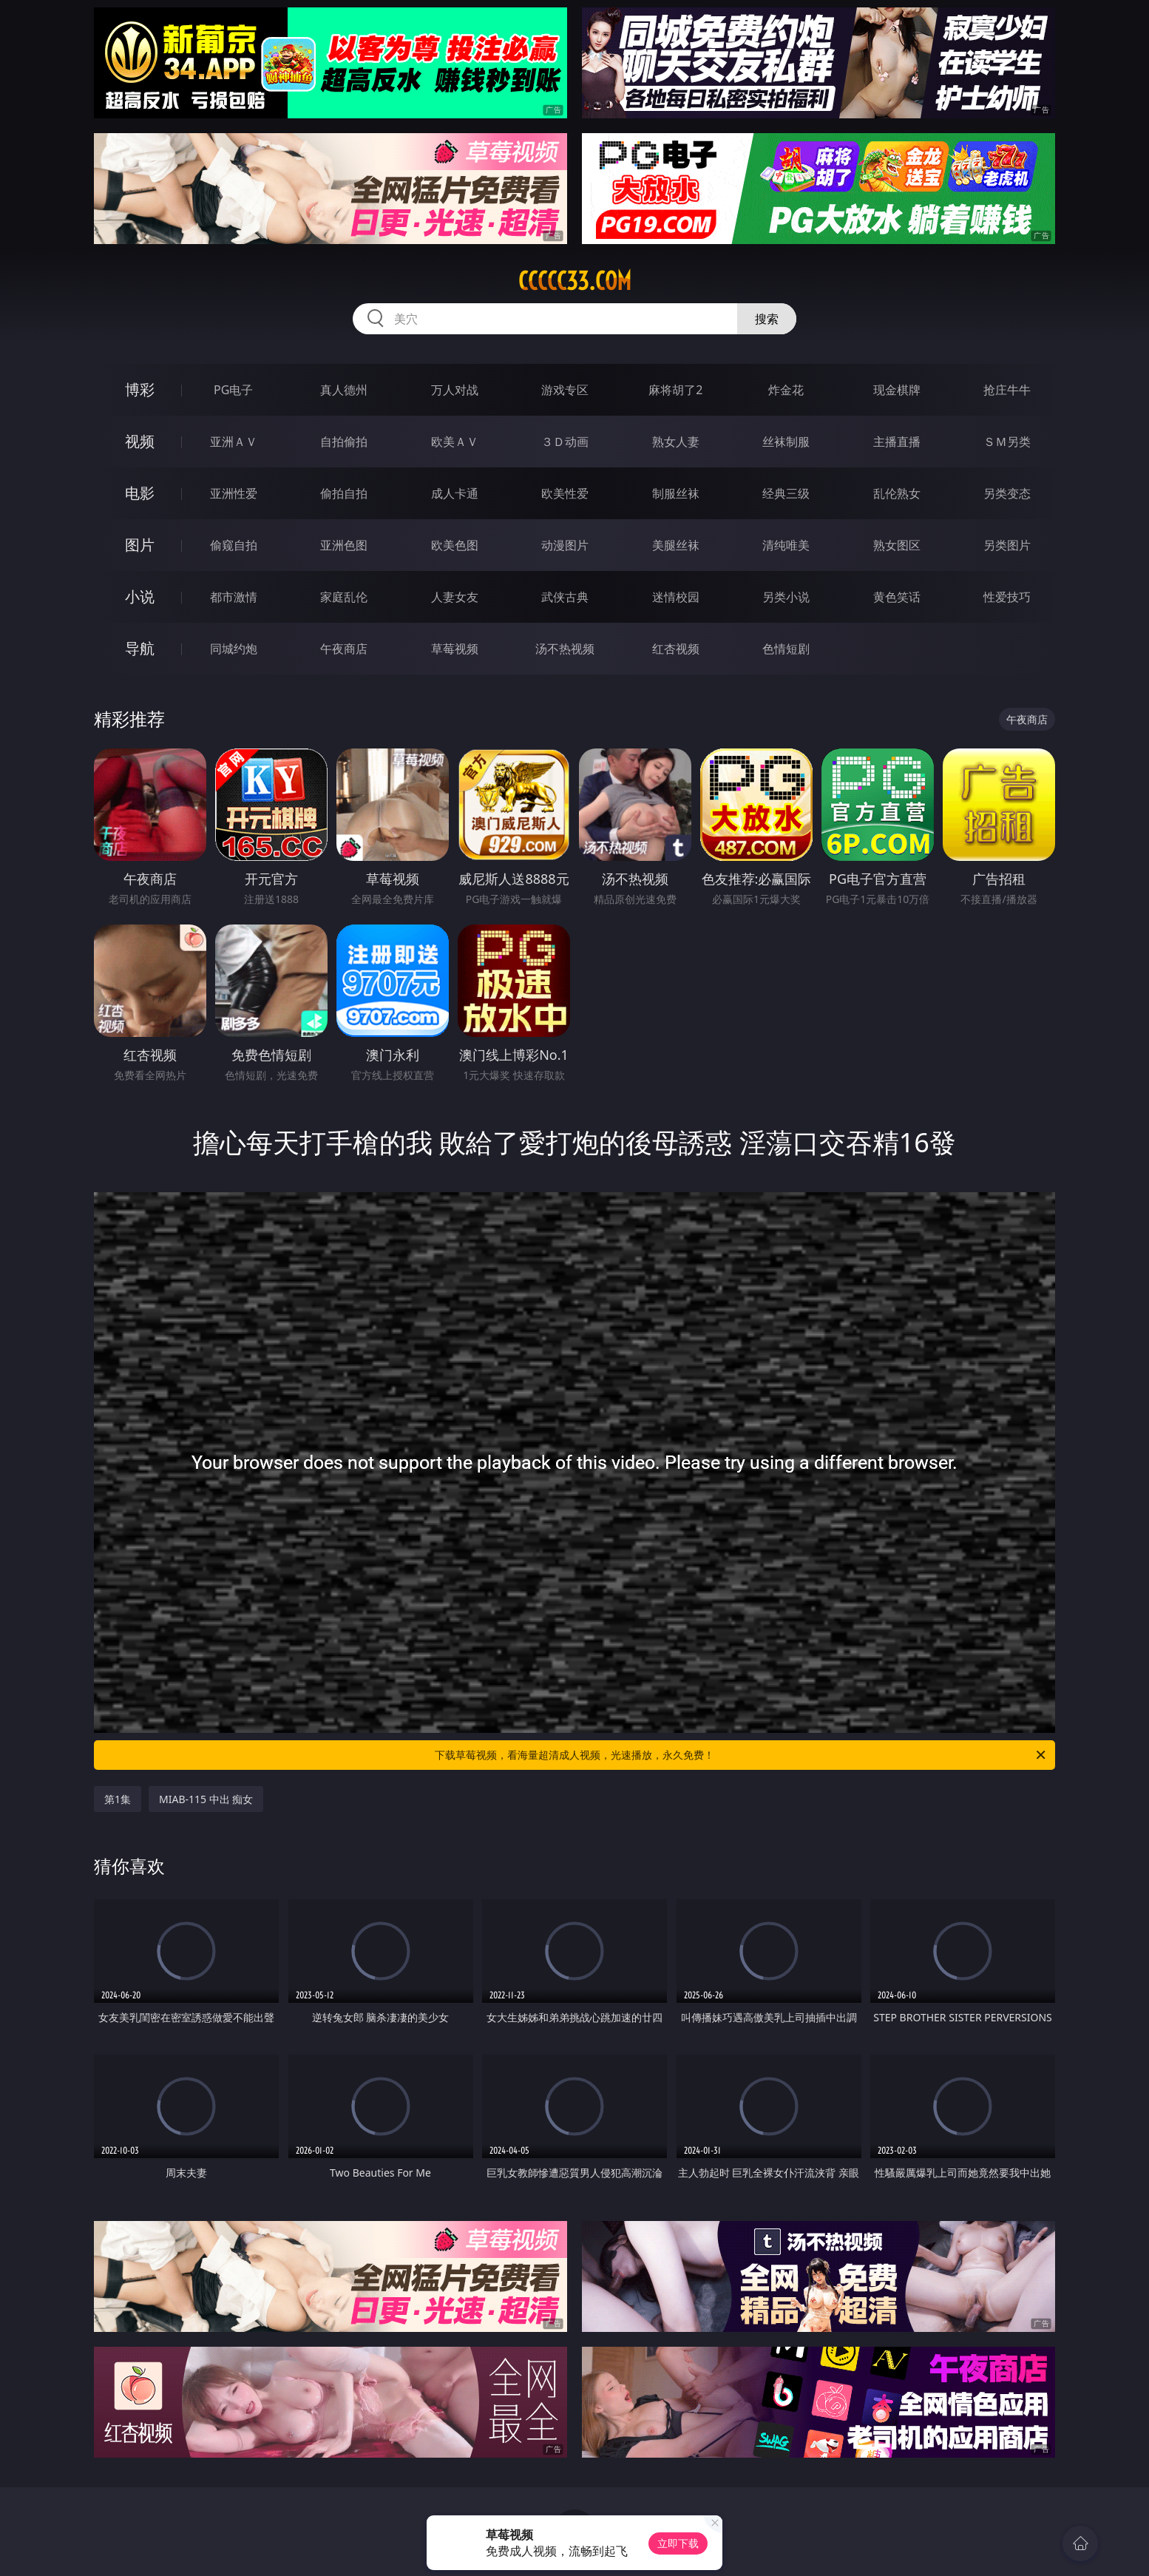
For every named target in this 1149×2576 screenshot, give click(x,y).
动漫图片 (565, 545)
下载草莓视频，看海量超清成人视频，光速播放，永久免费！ (741, 1755)
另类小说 (786, 597)
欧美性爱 (565, 493)
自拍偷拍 (343, 441)
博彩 (140, 389)
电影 (140, 493)
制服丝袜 (675, 493)
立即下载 (678, 2543)
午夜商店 (343, 648)
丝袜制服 (786, 441)
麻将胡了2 (675, 390)
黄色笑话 (897, 597)
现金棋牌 (897, 390)
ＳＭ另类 (1007, 441)
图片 (140, 545)
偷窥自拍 (233, 545)
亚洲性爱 (233, 493)
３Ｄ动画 (565, 441)
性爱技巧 (1007, 597)
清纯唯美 (786, 545)
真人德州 (343, 390)
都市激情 (233, 597)
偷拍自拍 (343, 493)
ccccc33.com (574, 281)
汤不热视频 (564, 648)
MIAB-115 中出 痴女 (206, 1799)
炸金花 (786, 390)
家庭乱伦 (343, 597)
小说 (140, 596)
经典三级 (786, 493)
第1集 (117, 1799)
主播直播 (897, 441)
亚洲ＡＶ (233, 441)
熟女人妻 (675, 441)
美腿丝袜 (675, 545)
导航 (140, 648)
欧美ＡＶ (454, 441)
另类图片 (1007, 545)
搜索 (767, 319)
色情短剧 (786, 648)
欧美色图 (454, 545)
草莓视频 (454, 648)
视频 (140, 441)
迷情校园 (675, 597)
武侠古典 (565, 597)
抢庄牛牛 (1007, 390)
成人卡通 (454, 493)
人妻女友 (454, 597)
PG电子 (233, 390)
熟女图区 (897, 545)
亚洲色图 (343, 545)
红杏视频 (675, 648)
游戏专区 (565, 390)
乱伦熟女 (897, 493)
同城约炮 (233, 648)
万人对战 (454, 390)
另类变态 (1007, 493)
